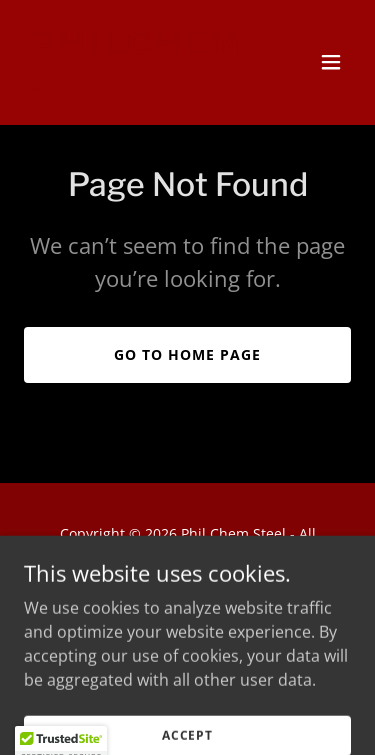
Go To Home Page (187, 354)
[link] (138, 86)
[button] (331, 62)
